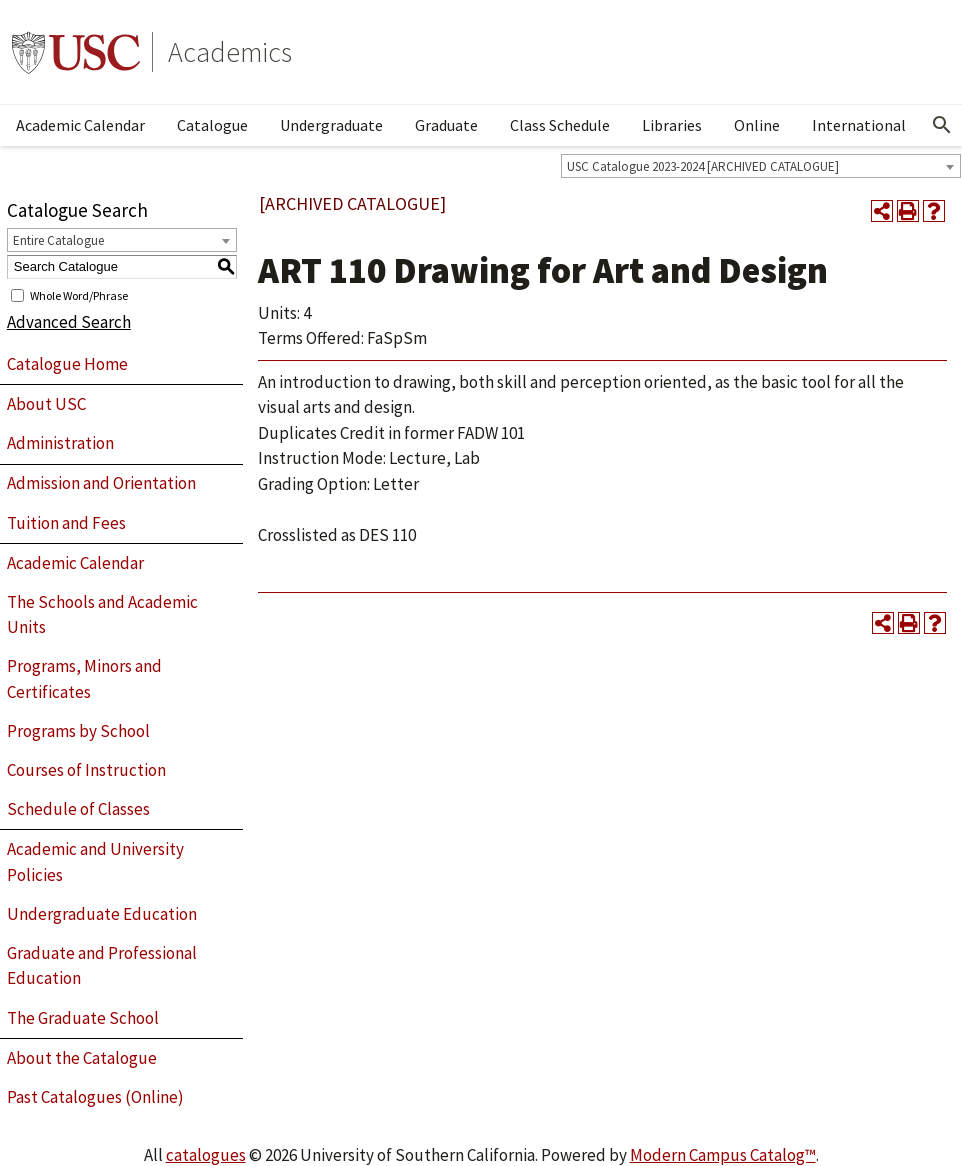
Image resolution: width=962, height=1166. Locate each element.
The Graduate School (83, 1018)
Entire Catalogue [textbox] (58, 240)
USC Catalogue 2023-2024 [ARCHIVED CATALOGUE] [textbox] (703, 166)
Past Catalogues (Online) (95, 1097)
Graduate (446, 125)
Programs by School (78, 731)
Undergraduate (331, 125)
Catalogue (212, 125)
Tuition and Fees (66, 523)
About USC (46, 404)
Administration (60, 443)
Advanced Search (69, 322)
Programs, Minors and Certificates (84, 679)
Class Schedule (560, 125)
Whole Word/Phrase (79, 294)
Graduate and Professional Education (102, 966)
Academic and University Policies (95, 862)
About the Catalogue (82, 1058)
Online (757, 125)
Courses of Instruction (86, 770)
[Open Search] (942, 125)
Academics (230, 52)
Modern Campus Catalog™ (723, 1155)
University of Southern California (76, 52)
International (859, 125)
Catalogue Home (67, 364)
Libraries (672, 125)
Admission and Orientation (101, 483)
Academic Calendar (80, 125)
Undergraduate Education (102, 914)
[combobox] (761, 166)
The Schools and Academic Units (102, 615)
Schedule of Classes (78, 809)
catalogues (206, 1155)
